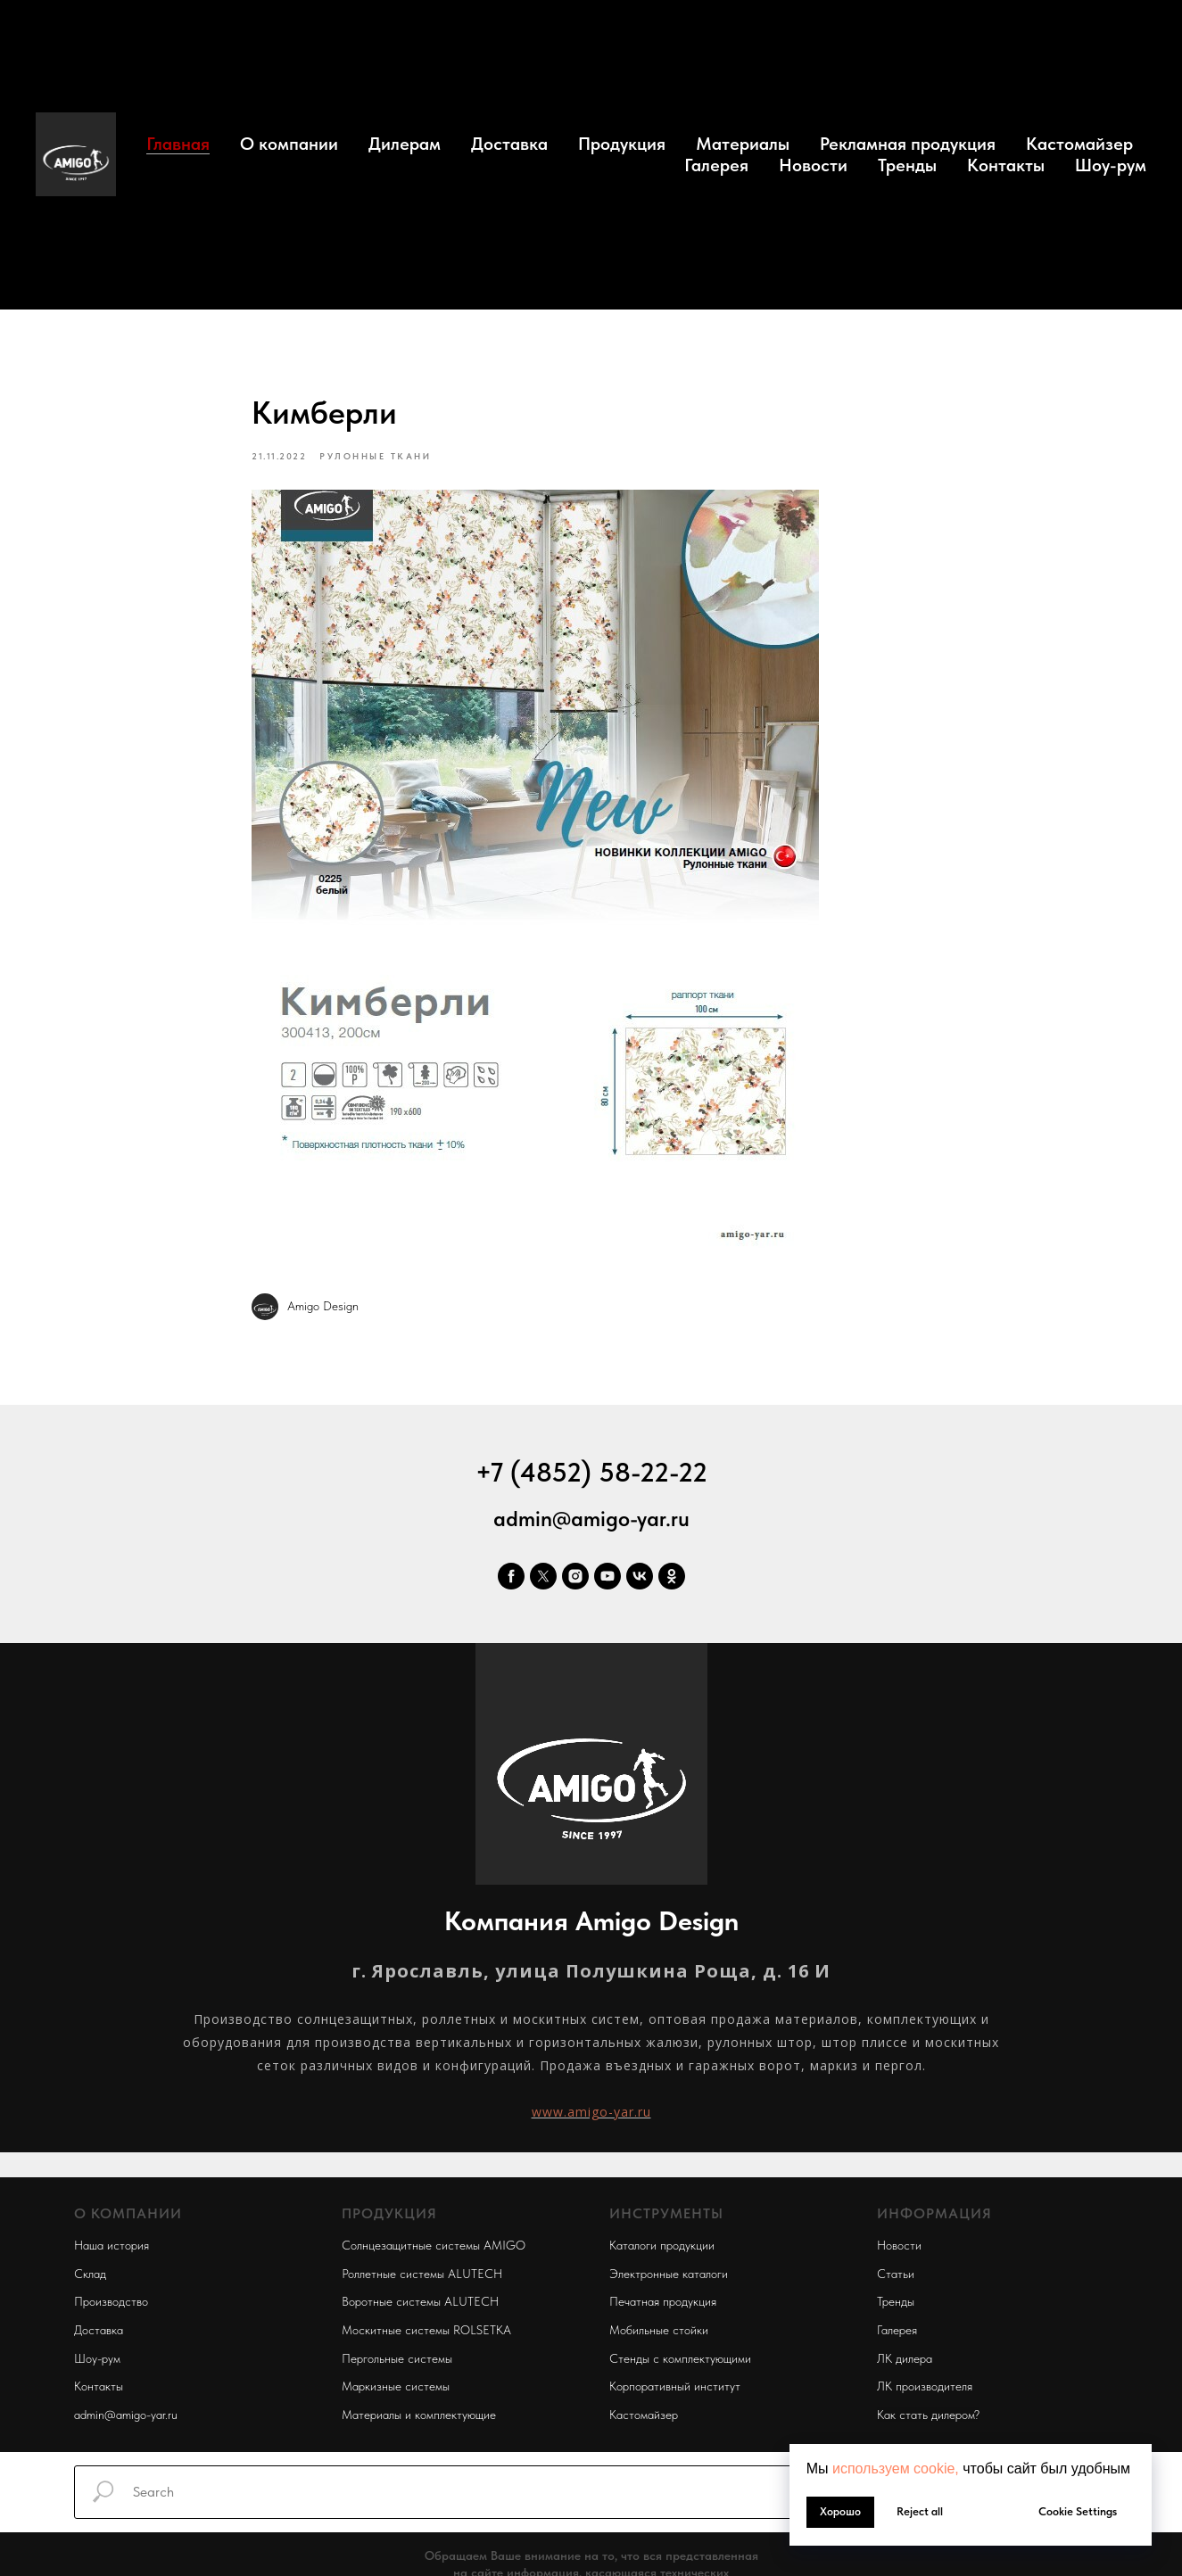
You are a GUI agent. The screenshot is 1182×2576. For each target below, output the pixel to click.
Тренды (907, 165)
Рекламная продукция (908, 143)
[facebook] (511, 1576)
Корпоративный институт (674, 2387)
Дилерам (404, 143)
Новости (813, 165)
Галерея (716, 165)
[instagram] (575, 1576)
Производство (111, 2302)
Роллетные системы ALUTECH (422, 2273)
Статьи (895, 2273)
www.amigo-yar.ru (591, 2111)
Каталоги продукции (662, 2245)
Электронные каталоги (668, 2273)
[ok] (671, 1576)
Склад (90, 2273)
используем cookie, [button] (895, 2468)
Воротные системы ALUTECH (420, 2302)
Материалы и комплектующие (419, 2414)
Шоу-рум (1110, 165)
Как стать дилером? (928, 2414)
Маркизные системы (396, 2387)
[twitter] (543, 1576)
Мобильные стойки (658, 2330)
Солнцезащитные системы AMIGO (433, 2245)
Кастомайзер (1079, 143)
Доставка (509, 143)
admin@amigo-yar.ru (591, 1519)
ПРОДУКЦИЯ (389, 2214)
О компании (289, 143)
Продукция (621, 143)
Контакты (1006, 165)
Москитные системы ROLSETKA (426, 2330)
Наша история (111, 2245)
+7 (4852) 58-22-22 (591, 1472)
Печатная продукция (662, 2302)
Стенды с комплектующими (680, 2358)
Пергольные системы (397, 2358)
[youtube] (607, 1576)
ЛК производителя (924, 2387)
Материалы (742, 143)
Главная (178, 143)
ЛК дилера (904, 2358)
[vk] (639, 1576)
